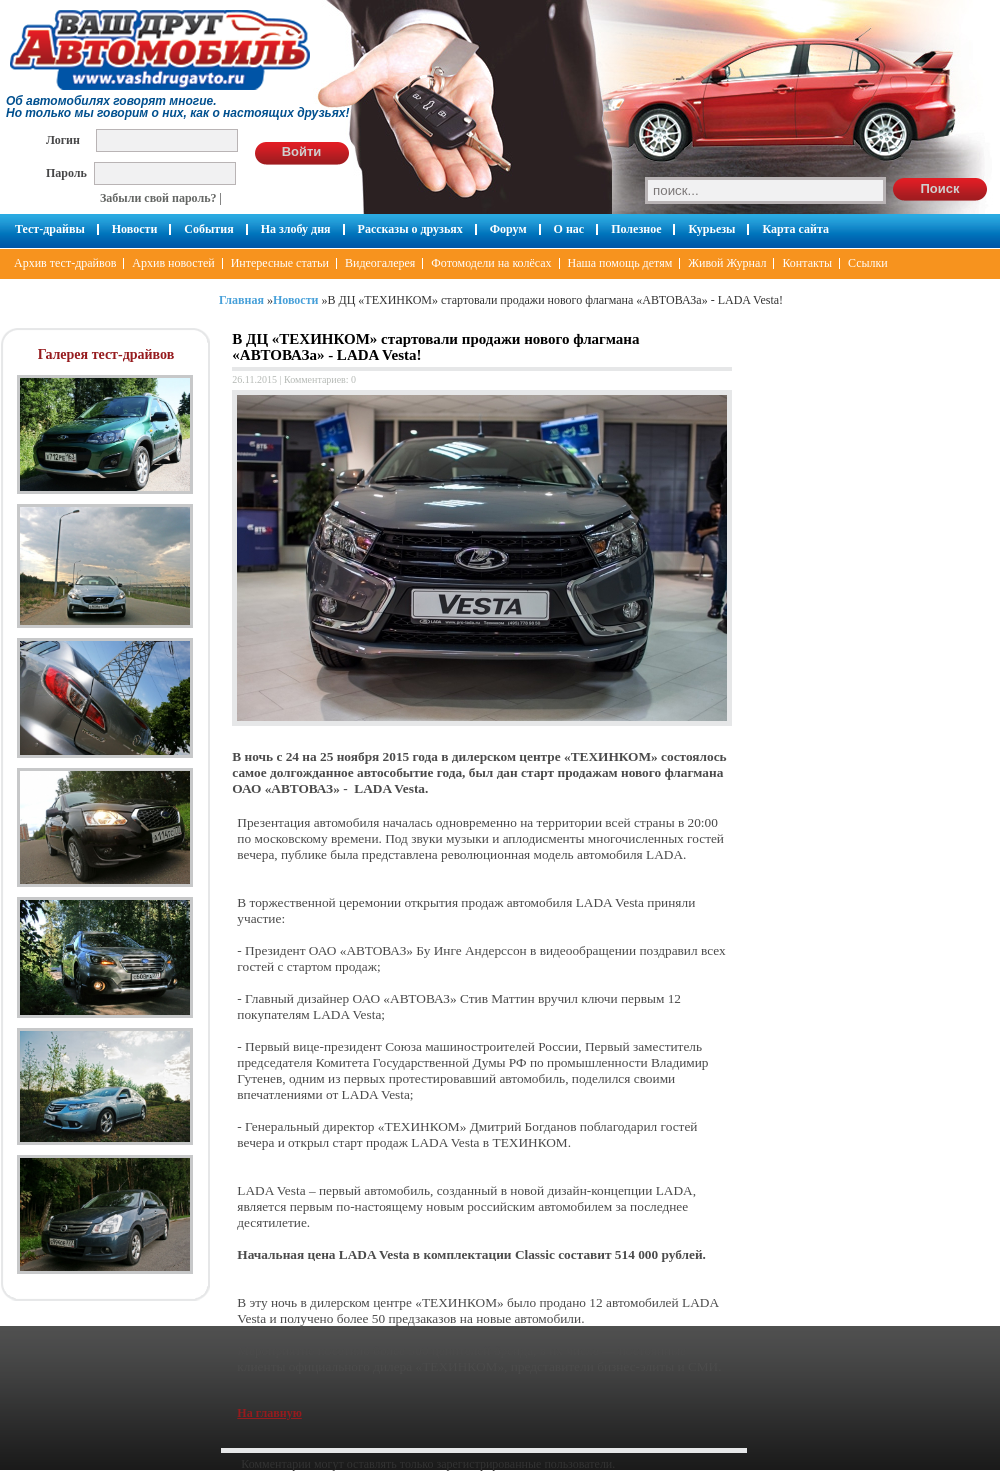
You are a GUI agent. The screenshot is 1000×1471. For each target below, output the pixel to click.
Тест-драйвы (50, 229)
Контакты (807, 263)
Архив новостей (173, 263)
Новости (135, 229)
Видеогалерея (380, 263)
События (208, 229)
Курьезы (711, 229)
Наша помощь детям (620, 263)
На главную (269, 1413)
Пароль (66, 172)
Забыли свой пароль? (158, 198)
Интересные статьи (280, 263)
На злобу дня (296, 229)
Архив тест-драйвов (65, 263)
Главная (241, 300)
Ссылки (868, 263)
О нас (569, 229)
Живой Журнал (727, 263)
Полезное (636, 229)
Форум (508, 229)
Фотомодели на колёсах (491, 263)
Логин (63, 139)
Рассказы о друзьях (410, 229)
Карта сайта (795, 229)
